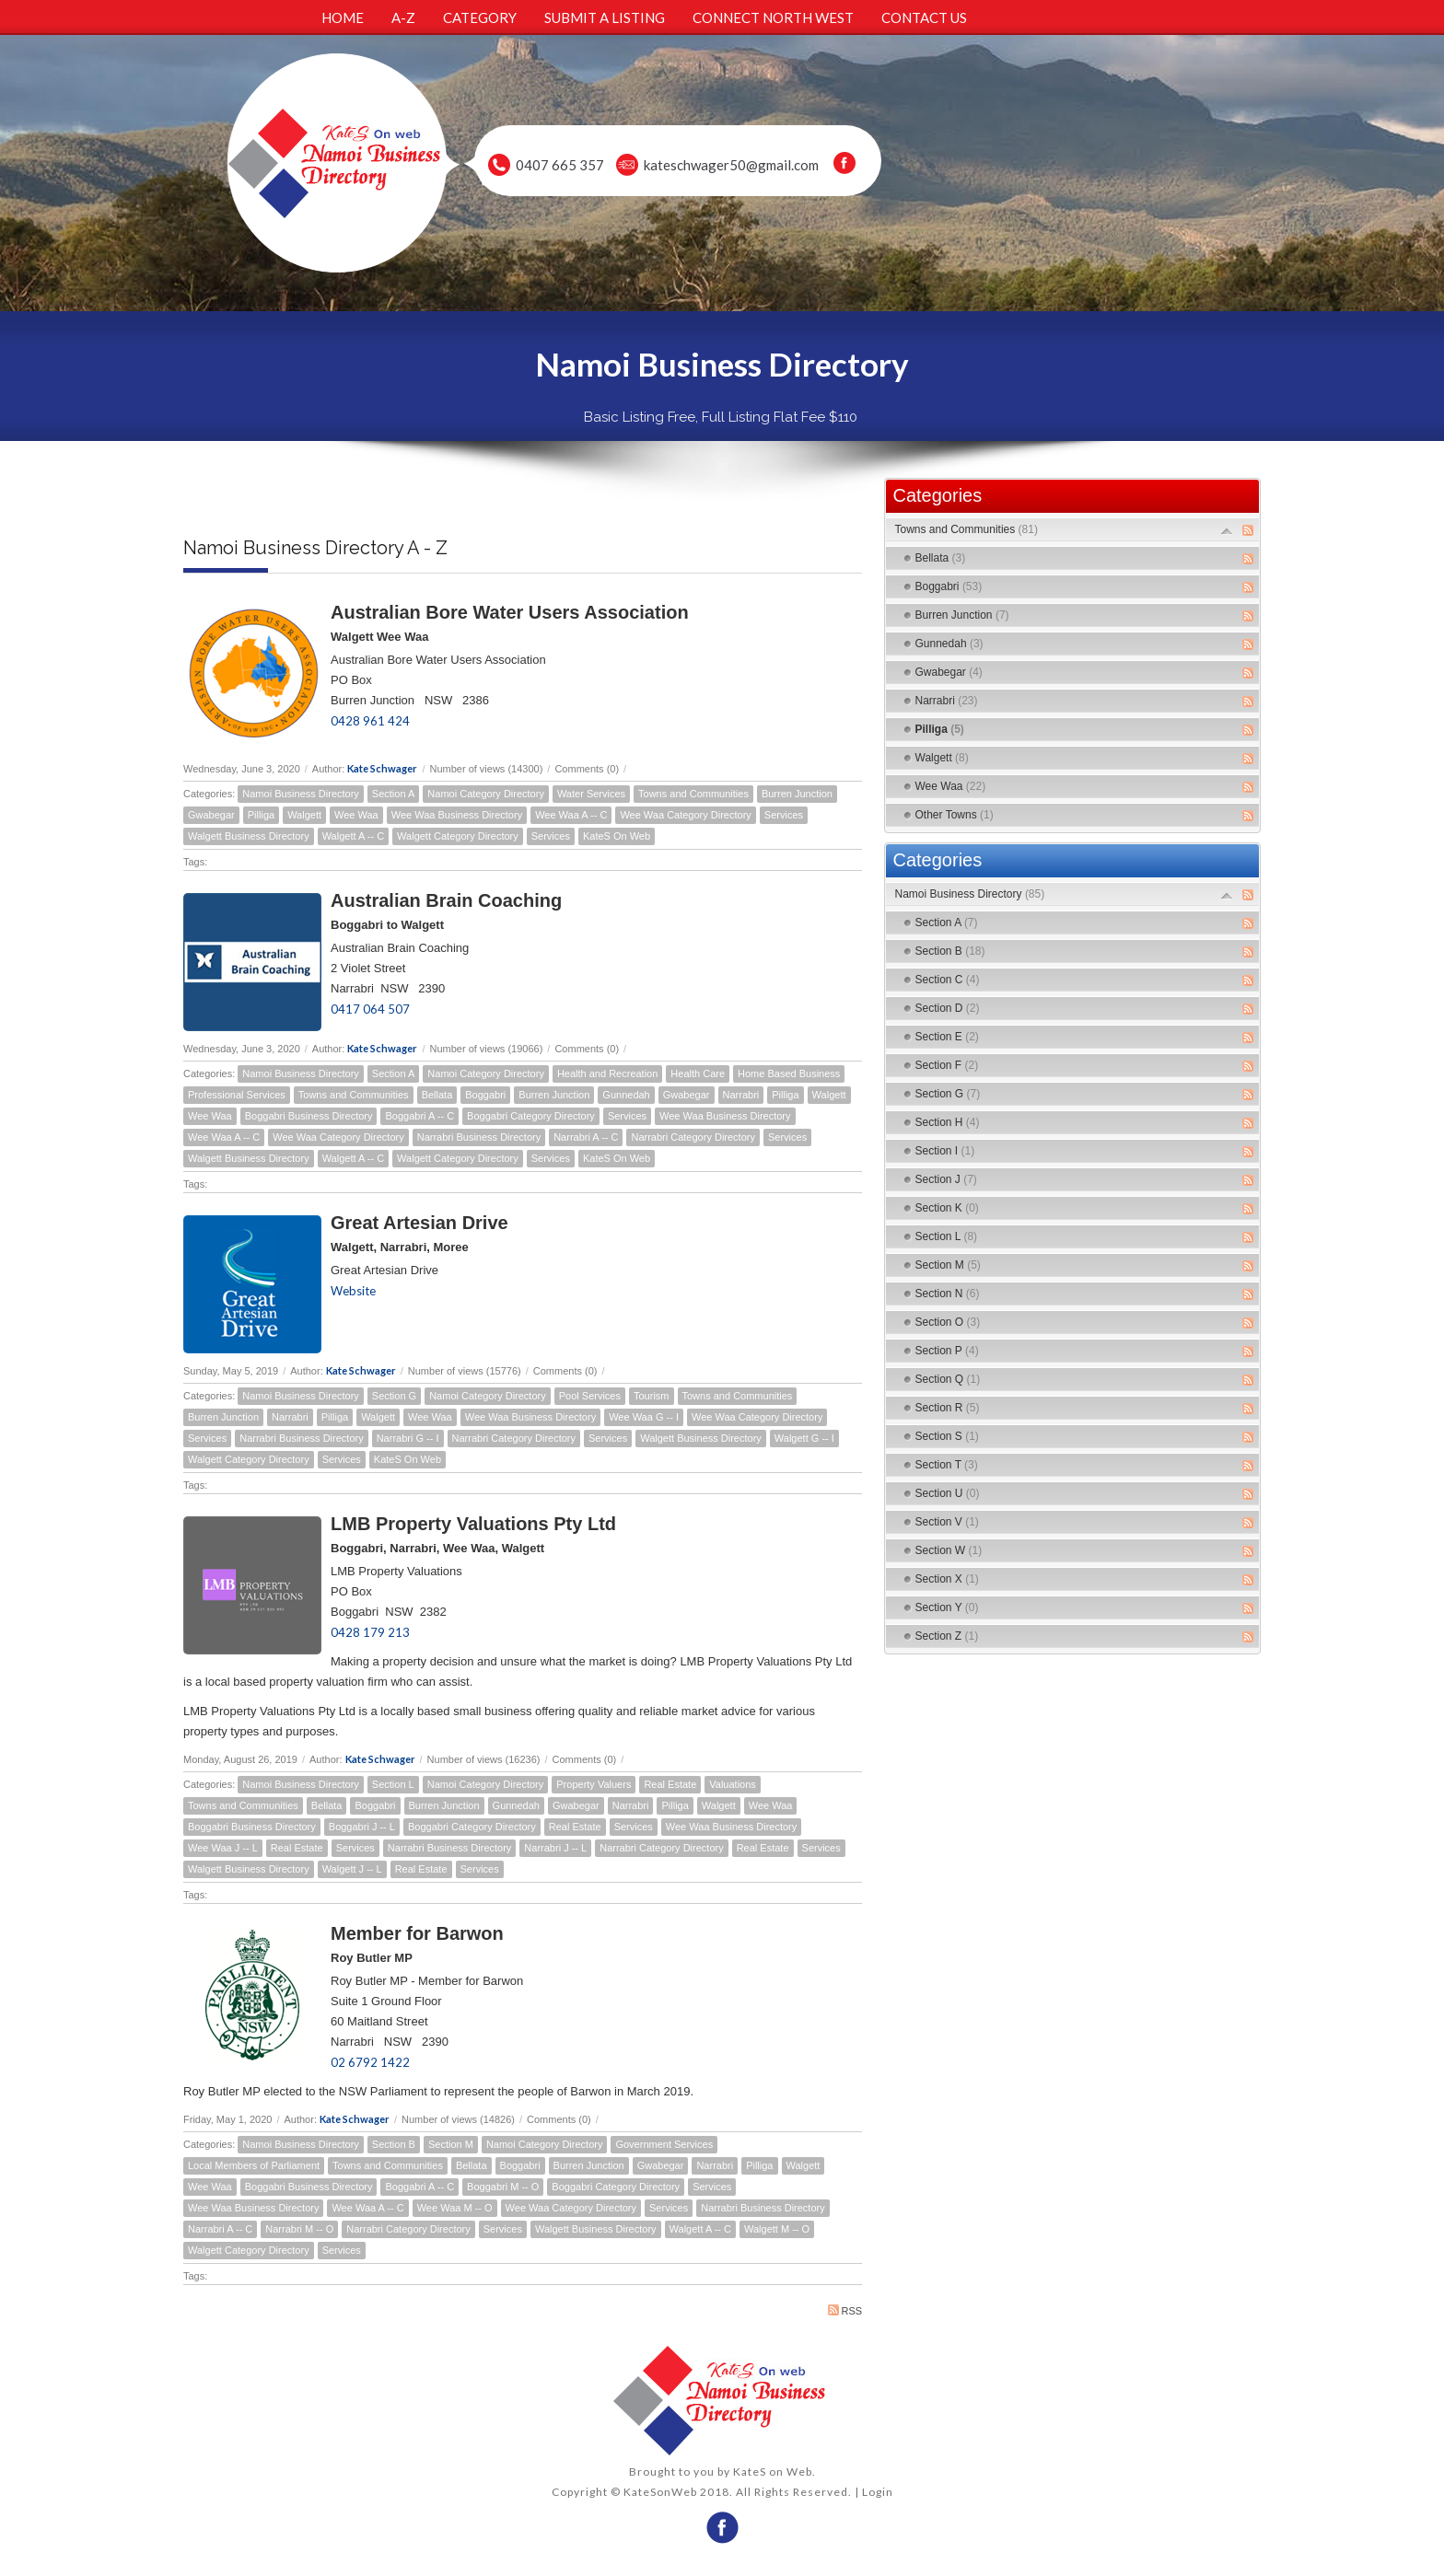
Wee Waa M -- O (455, 2207)
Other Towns (954, 814)
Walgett (304, 814)
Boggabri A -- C (419, 1115)
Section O (948, 1322)
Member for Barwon (417, 1933)
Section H (947, 1122)
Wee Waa (356, 814)
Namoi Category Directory (485, 793)
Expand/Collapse (1227, 531)
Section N (947, 1293)
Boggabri (485, 1094)
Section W (949, 1550)
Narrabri (741, 1094)
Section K (947, 1207)
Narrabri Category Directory (692, 1137)
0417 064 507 (370, 1009)
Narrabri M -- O (299, 2228)
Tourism (652, 1395)
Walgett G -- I (804, 1438)
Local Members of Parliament (254, 2165)
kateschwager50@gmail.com (731, 165)
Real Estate (670, 1784)
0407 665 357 (560, 165)
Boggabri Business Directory (309, 1115)
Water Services (591, 793)
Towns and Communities (693, 793)
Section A (393, 793)
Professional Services (236, 1094)
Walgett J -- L (352, 1868)
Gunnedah (625, 1094)
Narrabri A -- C (585, 1137)
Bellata (437, 1094)
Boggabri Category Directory (531, 1115)
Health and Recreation (607, 1073)
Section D (947, 1008)
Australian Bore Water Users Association (510, 612)
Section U (947, 1493)
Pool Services (590, 1395)
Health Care (697, 1073)
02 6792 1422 (370, 2062)
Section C (947, 979)
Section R (947, 1407)
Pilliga (261, 814)
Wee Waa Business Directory (456, 814)
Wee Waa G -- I (644, 1416)
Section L (393, 1784)
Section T (946, 1464)
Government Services (664, 2144)
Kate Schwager (382, 768)
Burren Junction (797, 793)
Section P (947, 1350)
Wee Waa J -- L (223, 1847)
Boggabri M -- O (503, 2186)
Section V (947, 1521)
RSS (845, 2310)
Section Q (948, 1379)
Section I (945, 1150)
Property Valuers (593, 1784)
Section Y (947, 1607)
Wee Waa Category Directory (685, 814)
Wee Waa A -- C (571, 814)
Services (783, 814)
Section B (393, 2144)
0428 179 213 (370, 1632)
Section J (946, 1179)
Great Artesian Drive (419, 1223)
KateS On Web (616, 835)
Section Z (947, 1636)
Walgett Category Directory (457, 835)
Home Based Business (789, 1073)
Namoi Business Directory (300, 793)
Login (877, 2492)
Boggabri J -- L (362, 1826)
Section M (450, 2144)
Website (353, 1290)
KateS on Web (772, 2471)
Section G (394, 1395)
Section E (947, 1036)
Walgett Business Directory (248, 835)
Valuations (732, 1784)
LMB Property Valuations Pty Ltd (473, 1524)
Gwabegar (211, 814)
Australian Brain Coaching (446, 900)
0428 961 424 (370, 721)
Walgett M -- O (776, 2228)
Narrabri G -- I (408, 1438)
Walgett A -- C (353, 835)
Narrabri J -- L (555, 1847)
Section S (947, 1436)
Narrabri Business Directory (479, 1137)
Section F (947, 1065)
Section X (947, 1578)
